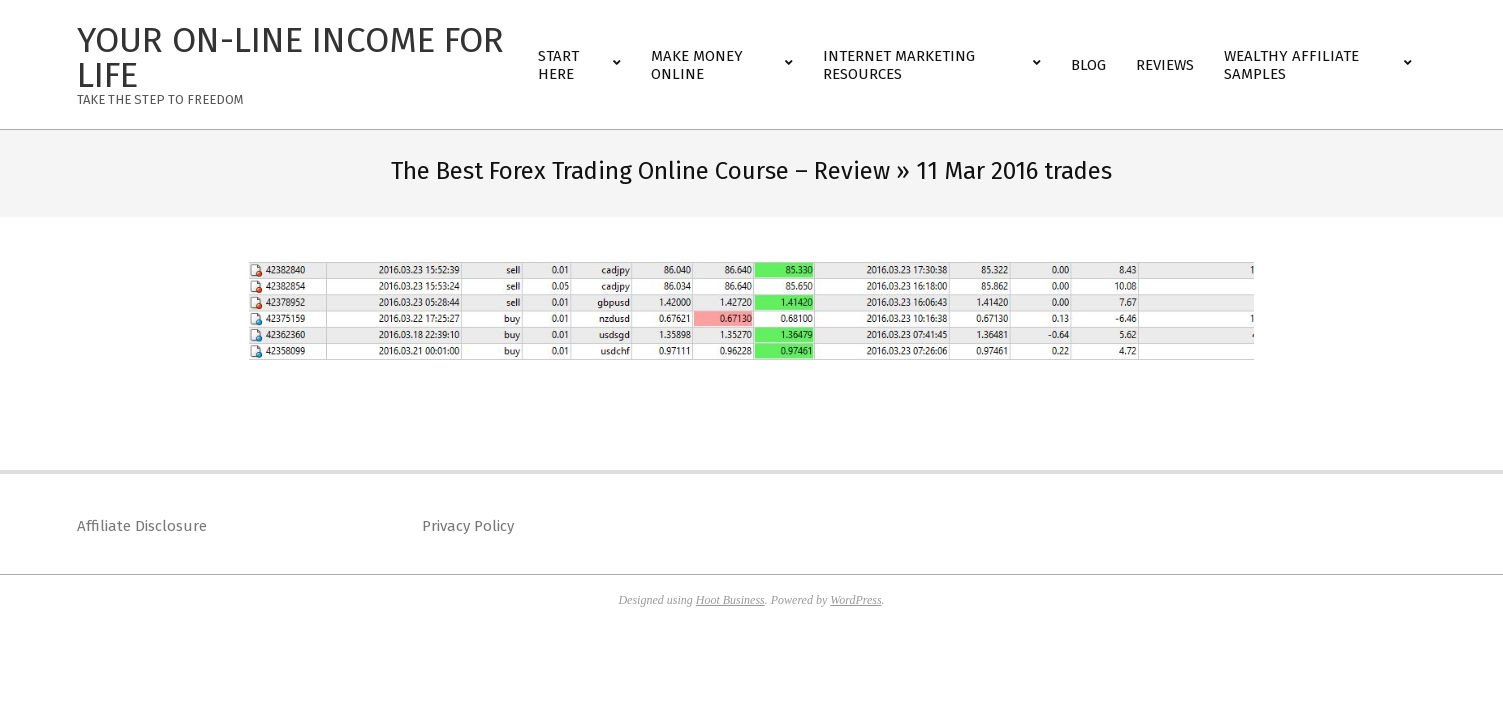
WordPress (855, 600)
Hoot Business (730, 600)
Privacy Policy (468, 526)
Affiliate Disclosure (142, 526)
